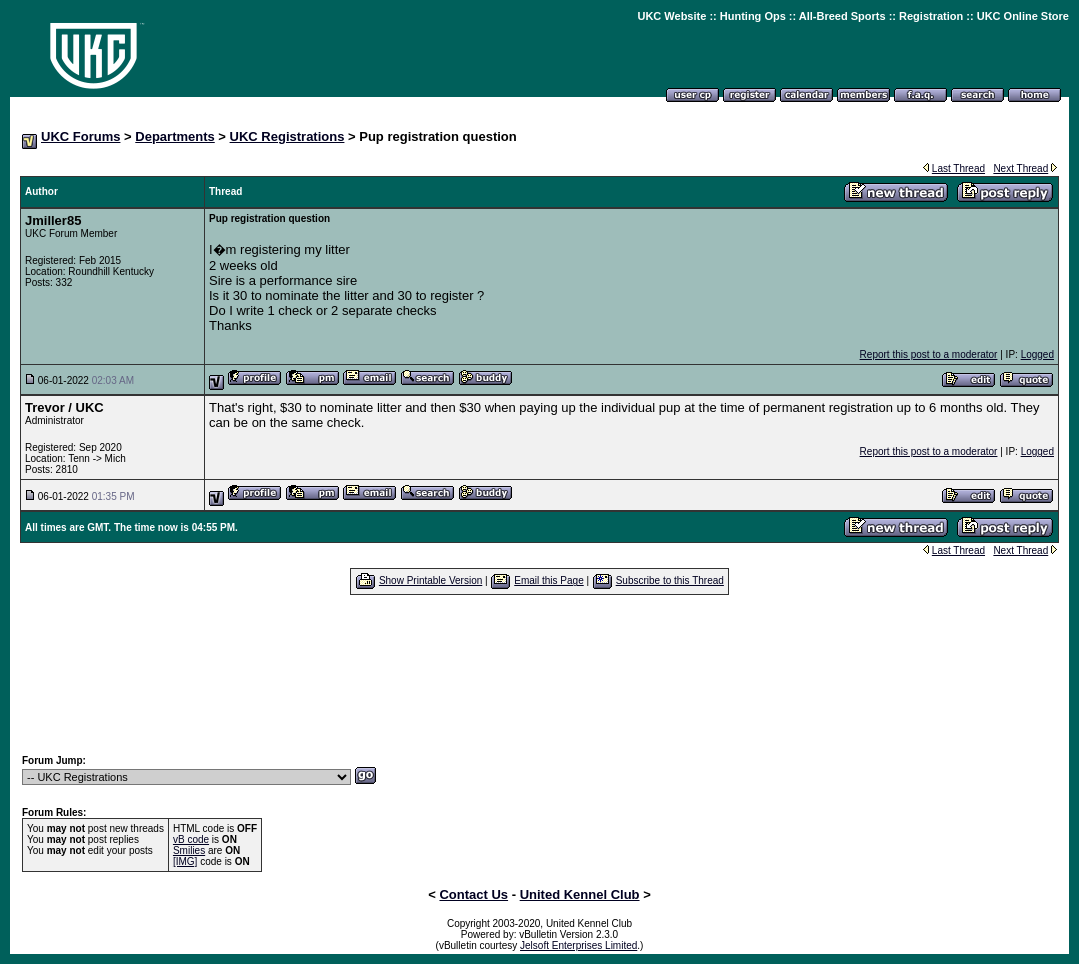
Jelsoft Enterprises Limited (578, 945)
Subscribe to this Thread (670, 580)
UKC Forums (80, 136)
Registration (931, 16)
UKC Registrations (287, 136)
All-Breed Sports (842, 16)
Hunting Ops (753, 16)
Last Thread (958, 168)
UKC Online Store (1023, 16)
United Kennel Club (580, 894)
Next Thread (1020, 168)
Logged (1037, 354)
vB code (191, 839)
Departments (174, 136)
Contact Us (473, 894)
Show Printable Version (430, 580)
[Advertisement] (540, 674)
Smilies (189, 850)
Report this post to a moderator (929, 354)
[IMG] (185, 861)
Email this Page (548, 580)
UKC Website (671, 16)
